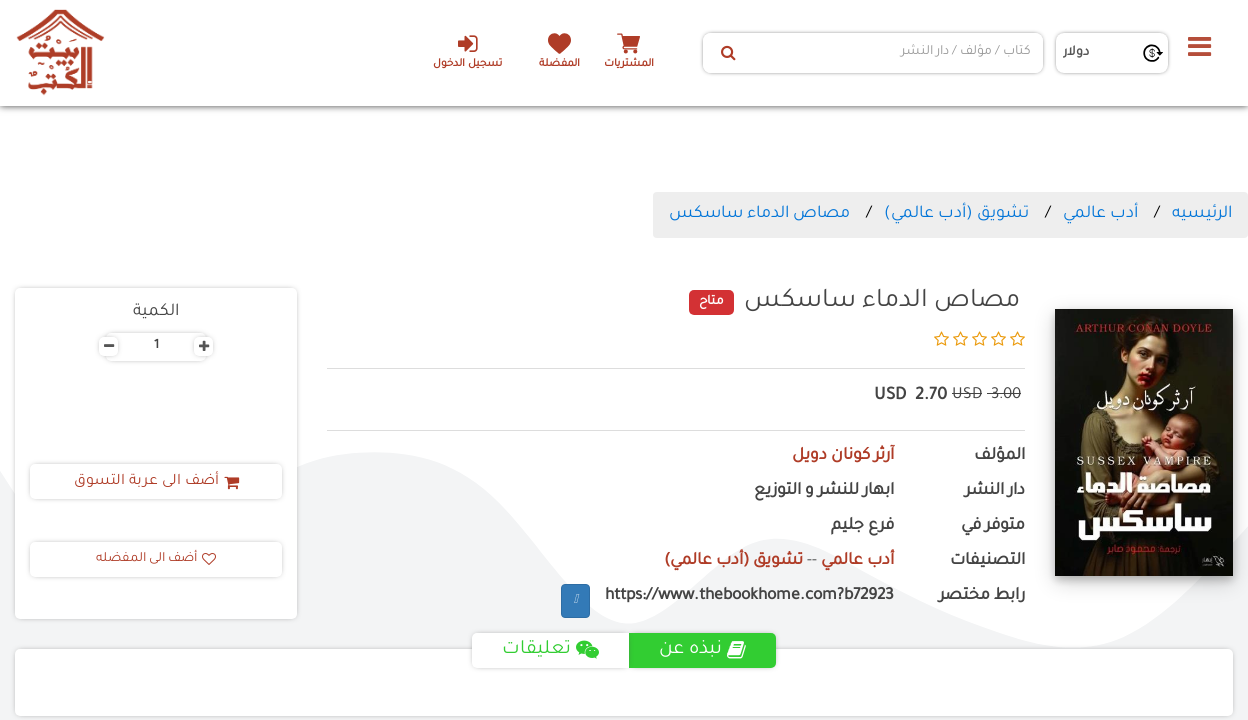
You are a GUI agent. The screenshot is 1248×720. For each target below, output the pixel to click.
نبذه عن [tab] (702, 650)
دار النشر (995, 491)
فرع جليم (862, 526)
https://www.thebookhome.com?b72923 (749, 596)
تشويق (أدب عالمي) (956, 214)
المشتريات (629, 64)
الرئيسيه (1202, 214)
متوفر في (993, 526)
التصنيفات (987, 561)
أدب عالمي (1100, 214)
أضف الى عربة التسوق (156, 482)
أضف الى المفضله (156, 559)
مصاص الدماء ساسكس (759, 214)
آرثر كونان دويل (843, 456)
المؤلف (999, 456)
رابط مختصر (982, 596)
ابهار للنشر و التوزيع (824, 491)
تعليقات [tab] (550, 650)
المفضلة (559, 64)
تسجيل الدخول (467, 51)
